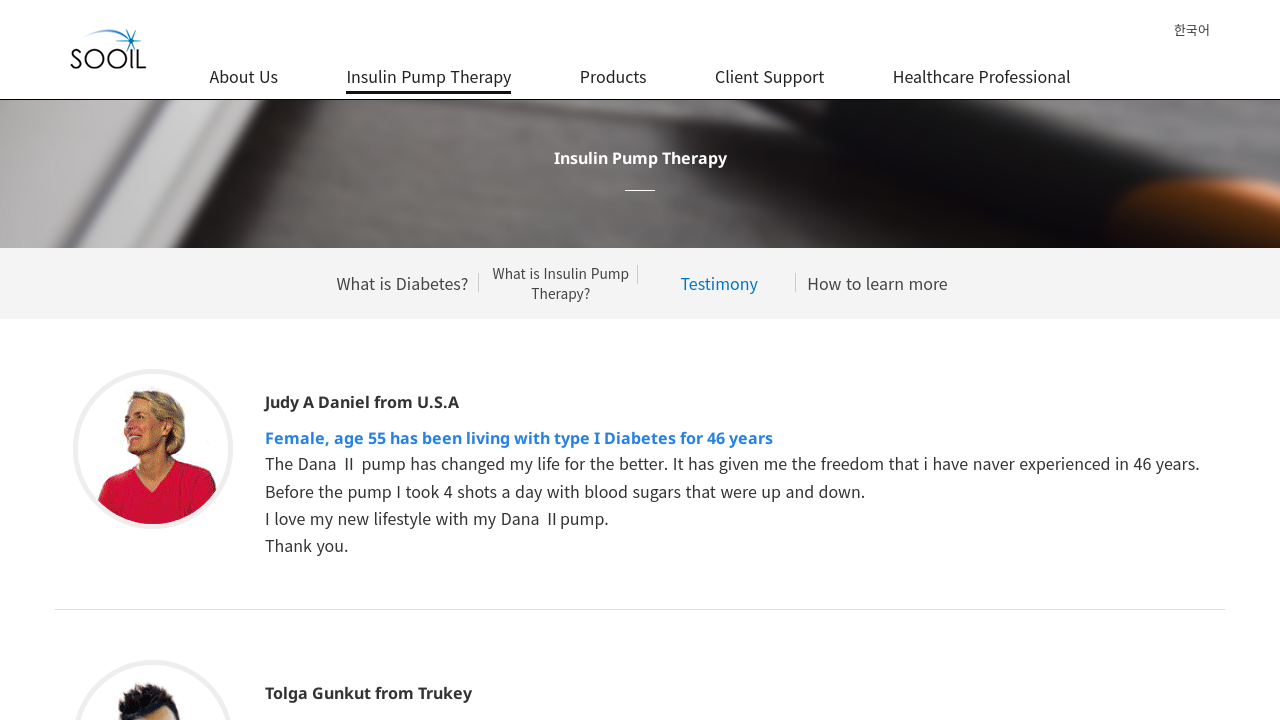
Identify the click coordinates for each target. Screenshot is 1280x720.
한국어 (1192, 29)
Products (613, 65)
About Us (243, 65)
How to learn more (877, 283)
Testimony (719, 283)
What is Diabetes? (402, 283)
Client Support (769, 65)
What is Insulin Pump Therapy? (561, 283)
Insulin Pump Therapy (428, 65)
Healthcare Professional (982, 65)
